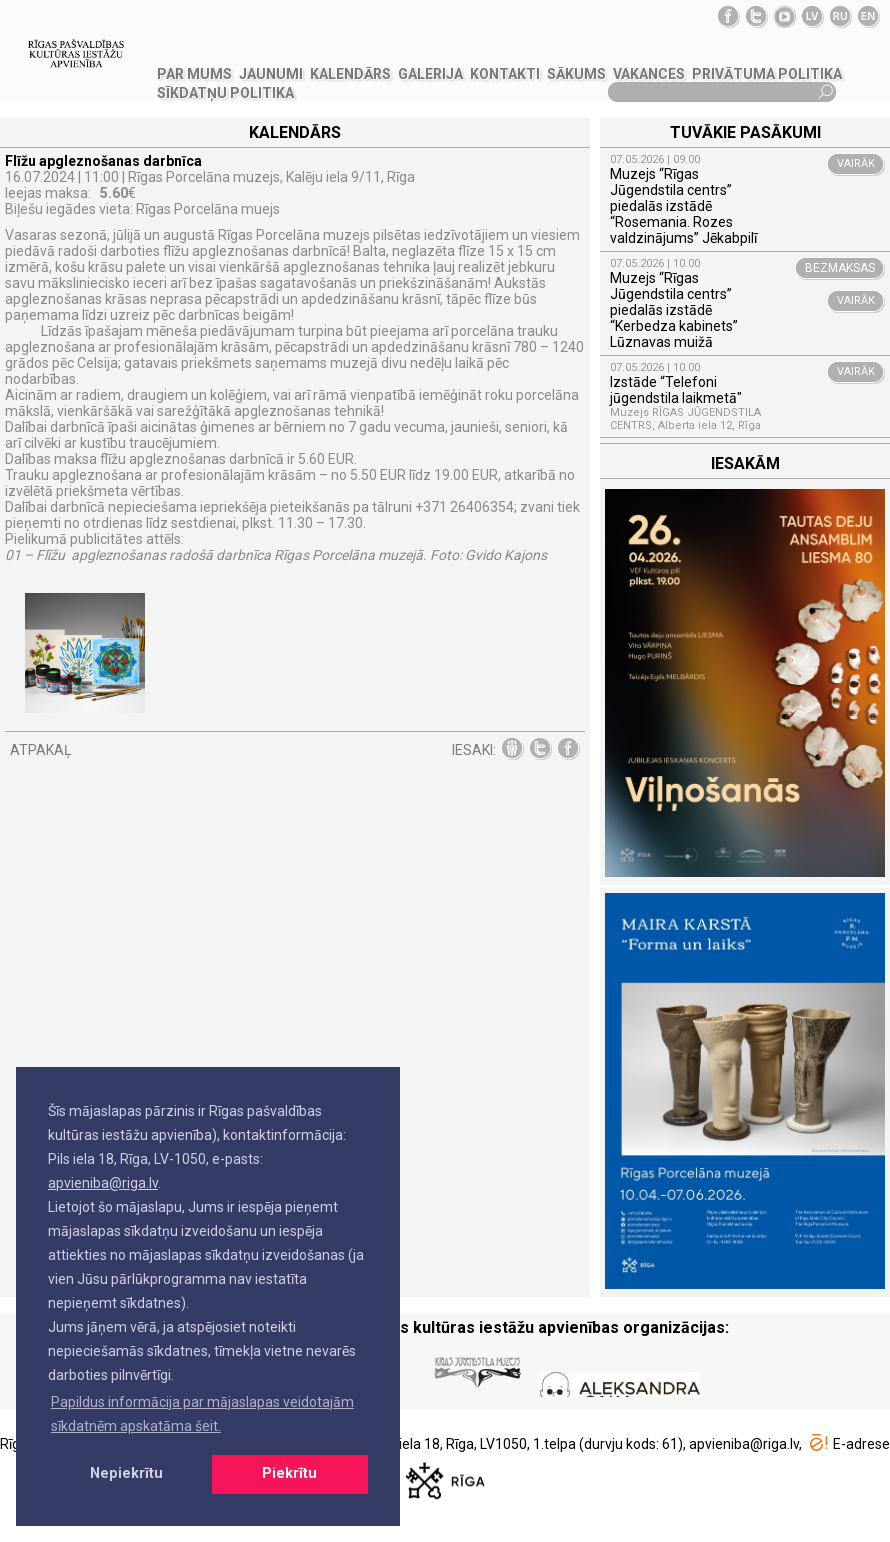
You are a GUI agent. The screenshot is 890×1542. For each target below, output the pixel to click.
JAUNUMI (271, 74)
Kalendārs (350, 74)
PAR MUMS (194, 74)
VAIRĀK (856, 163)
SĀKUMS (576, 74)
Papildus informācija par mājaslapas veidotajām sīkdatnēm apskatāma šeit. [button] (202, 1414)
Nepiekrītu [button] (126, 1473)
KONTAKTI (505, 74)
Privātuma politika (767, 74)
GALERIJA (430, 74)
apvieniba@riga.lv (103, 1183)
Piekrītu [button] (289, 1473)
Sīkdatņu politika (225, 93)
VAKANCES (649, 74)
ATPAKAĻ (41, 750)
